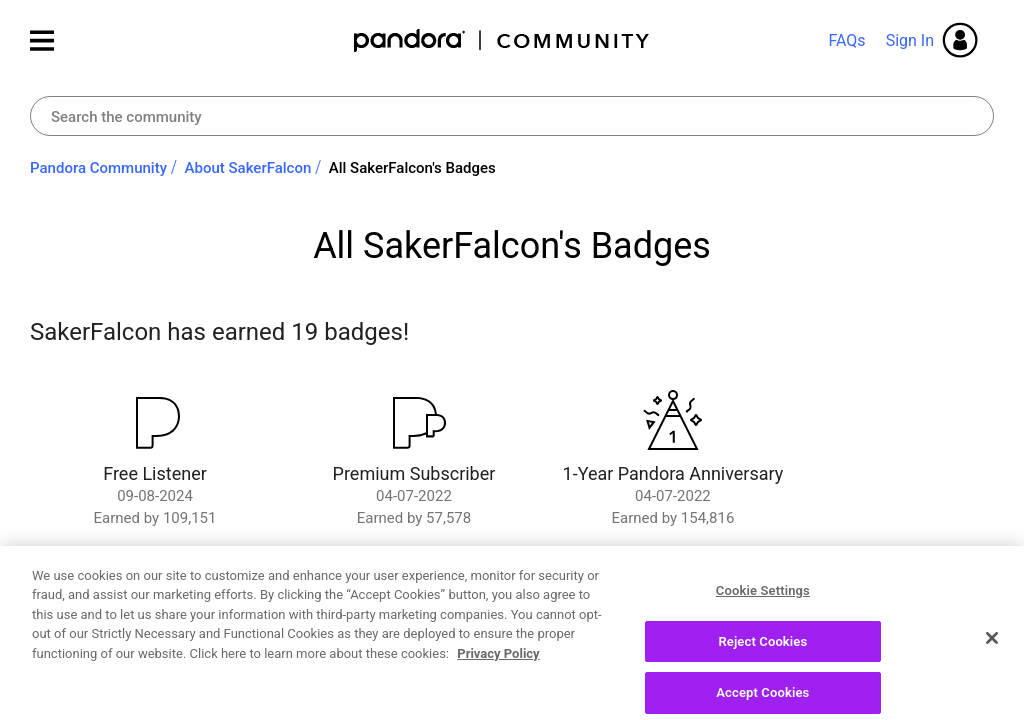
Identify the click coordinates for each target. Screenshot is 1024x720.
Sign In (910, 40)
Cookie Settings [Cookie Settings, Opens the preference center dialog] (763, 627)
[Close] (992, 675)
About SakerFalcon (248, 168)
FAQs (846, 40)
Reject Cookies (762, 677)
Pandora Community (502, 40)
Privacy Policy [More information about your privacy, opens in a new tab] (498, 690)
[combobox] (512, 116)
